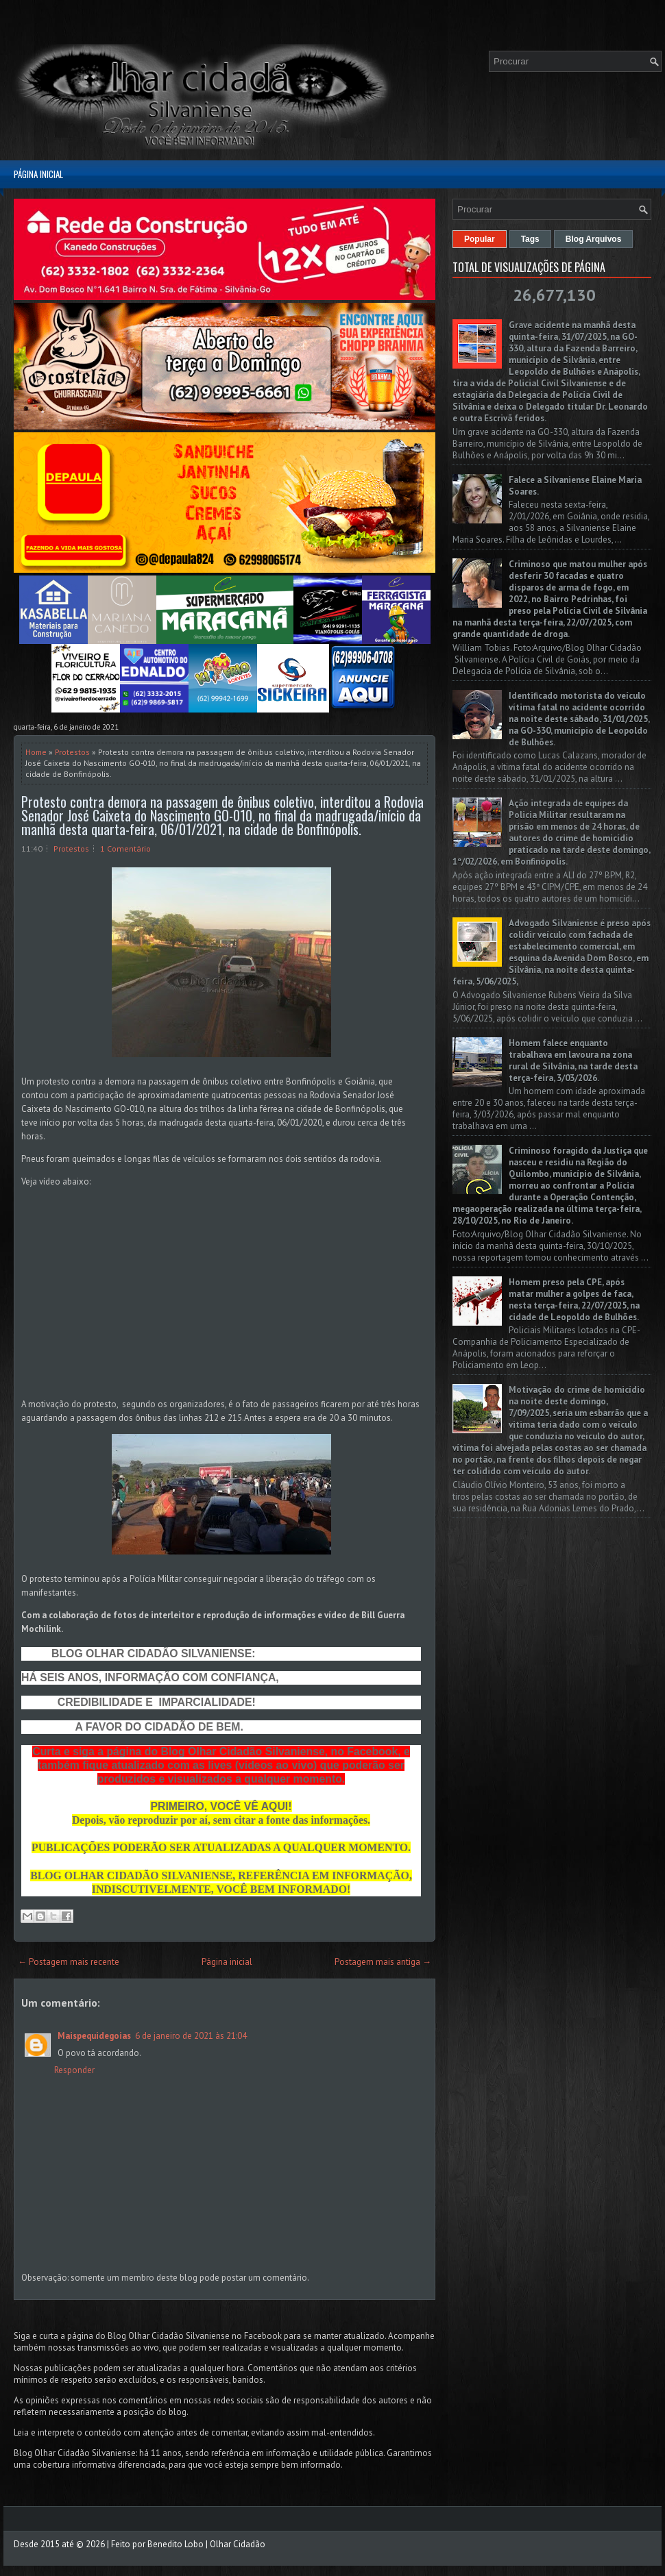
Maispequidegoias (94, 2036)
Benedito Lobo (175, 2544)
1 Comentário (125, 848)
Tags (530, 239)
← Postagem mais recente (68, 1962)
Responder (74, 2070)
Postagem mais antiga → (383, 1962)
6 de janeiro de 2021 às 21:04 (191, 2036)
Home (36, 752)
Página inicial (38, 174)
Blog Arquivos (594, 239)
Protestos (72, 752)
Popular (479, 239)
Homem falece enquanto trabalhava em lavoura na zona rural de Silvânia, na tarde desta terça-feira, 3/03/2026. (573, 1060)
